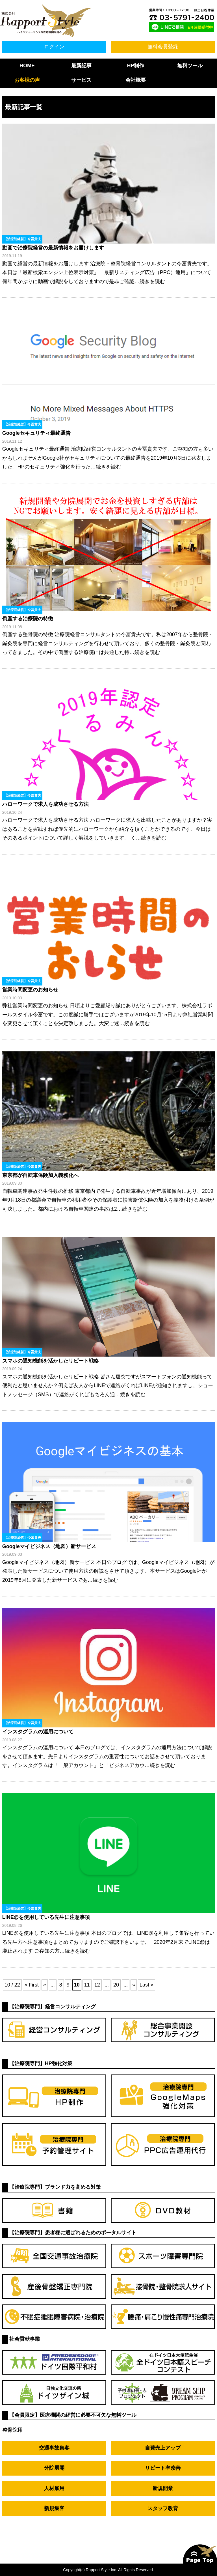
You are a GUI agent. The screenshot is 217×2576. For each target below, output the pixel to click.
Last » (146, 1985)
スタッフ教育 (162, 2508)
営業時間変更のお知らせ (30, 990)
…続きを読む (149, 281)
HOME (27, 65)
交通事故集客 (54, 2448)
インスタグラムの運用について (37, 1731)
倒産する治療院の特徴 (27, 618)
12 (97, 1985)
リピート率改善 (163, 2468)
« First (32, 1985)
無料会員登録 (162, 47)
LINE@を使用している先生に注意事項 (46, 1917)
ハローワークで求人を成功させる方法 (45, 804)
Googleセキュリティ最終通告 (36, 433)
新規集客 (54, 2508)
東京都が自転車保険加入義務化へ (40, 1175)
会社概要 (135, 80)
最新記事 (81, 65)
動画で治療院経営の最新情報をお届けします (53, 248)
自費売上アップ (163, 2448)
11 (87, 1985)
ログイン (54, 47)
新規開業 (163, 2488)
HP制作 (135, 65)
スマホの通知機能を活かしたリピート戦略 (50, 1361)
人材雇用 (54, 2488)
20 (116, 1985)
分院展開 (54, 2468)
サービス (81, 80)
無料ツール (190, 65)
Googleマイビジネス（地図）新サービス (49, 1546)
